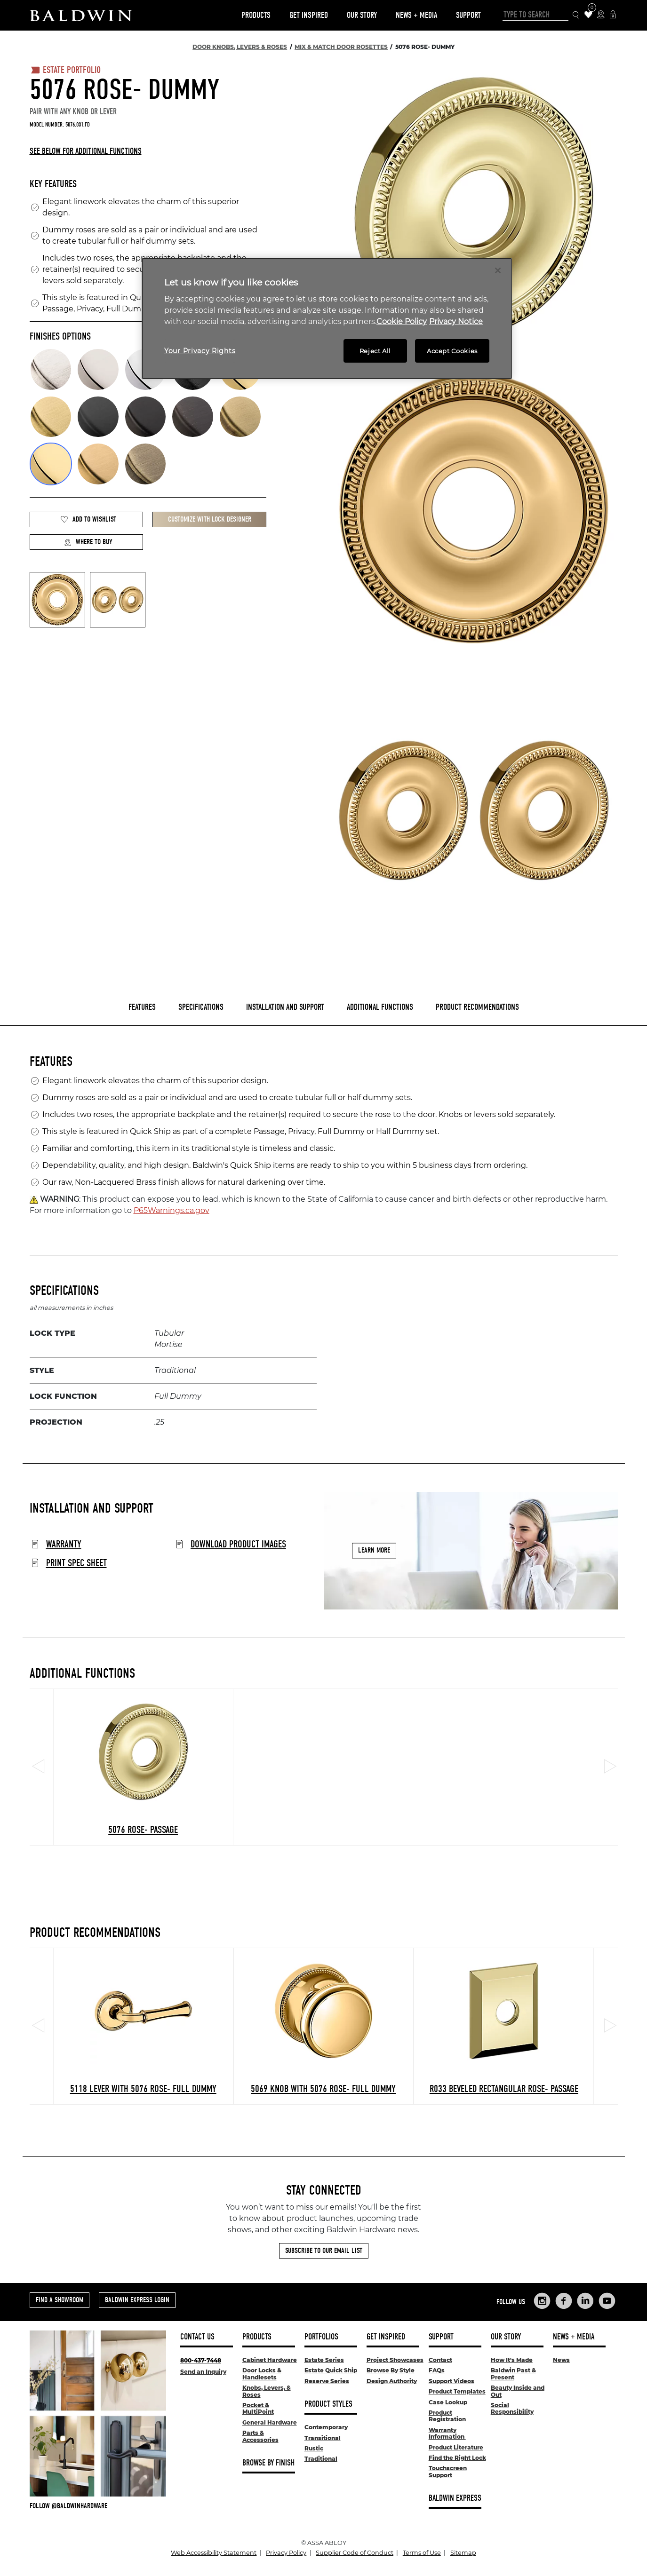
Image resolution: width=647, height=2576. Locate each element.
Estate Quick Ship (330, 2370)
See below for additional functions (86, 151)
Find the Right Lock (457, 2457)
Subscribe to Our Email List (323, 2250)
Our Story (362, 15)
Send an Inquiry (203, 2371)
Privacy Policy (286, 2552)
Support (468, 15)
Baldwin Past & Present (513, 2373)
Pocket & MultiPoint (258, 2408)
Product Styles (328, 2404)
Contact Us (197, 2337)
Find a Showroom (59, 2300)
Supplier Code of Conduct (354, 2552)
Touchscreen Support (448, 2471)
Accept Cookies (452, 351)
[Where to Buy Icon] (601, 15)
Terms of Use (422, 2552)
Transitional (322, 2437)
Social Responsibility (512, 2408)
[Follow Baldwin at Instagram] (98, 2506)
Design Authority (392, 2381)
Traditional (320, 2458)
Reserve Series (326, 2381)
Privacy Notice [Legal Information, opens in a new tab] (456, 321)
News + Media (416, 15)
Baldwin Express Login (137, 2300)
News (561, 2359)
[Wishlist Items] (588, 15)
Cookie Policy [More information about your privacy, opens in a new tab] (401, 321)
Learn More (374, 1550)
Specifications (201, 1007)
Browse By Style (391, 2370)
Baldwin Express (455, 2498)
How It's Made (512, 2359)
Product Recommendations (477, 1007)
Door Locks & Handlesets (261, 2373)
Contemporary (326, 2427)
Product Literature (456, 2447)
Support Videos (451, 2381)
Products (256, 15)
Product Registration (447, 2416)
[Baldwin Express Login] (613, 15)
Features (142, 1007)
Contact (440, 2359)
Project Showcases (395, 2359)
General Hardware (269, 2422)
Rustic (313, 2448)
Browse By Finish (268, 2463)
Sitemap (463, 2552)
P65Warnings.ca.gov (171, 1210)
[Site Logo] (81, 15)
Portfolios (321, 2337)
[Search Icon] (576, 15)
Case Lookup (448, 2402)
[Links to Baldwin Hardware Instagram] (542, 2300)
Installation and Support (285, 1007)
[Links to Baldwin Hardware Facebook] (563, 2300)
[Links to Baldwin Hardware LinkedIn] (585, 2300)
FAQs (437, 2370)
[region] (327, 319)
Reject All (375, 351)
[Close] (498, 270)
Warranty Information (447, 2433)
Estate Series (324, 2359)
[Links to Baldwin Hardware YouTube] (607, 2300)
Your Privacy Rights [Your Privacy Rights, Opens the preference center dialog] (199, 351)
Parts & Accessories (260, 2436)
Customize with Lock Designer (209, 519)
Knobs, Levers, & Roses (266, 2391)
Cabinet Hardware (269, 2359)
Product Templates (457, 2391)
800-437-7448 (200, 2360)
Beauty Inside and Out (517, 2391)
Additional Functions (380, 1007)
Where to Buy (88, 542)
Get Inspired (308, 15)
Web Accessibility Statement (213, 2552)
